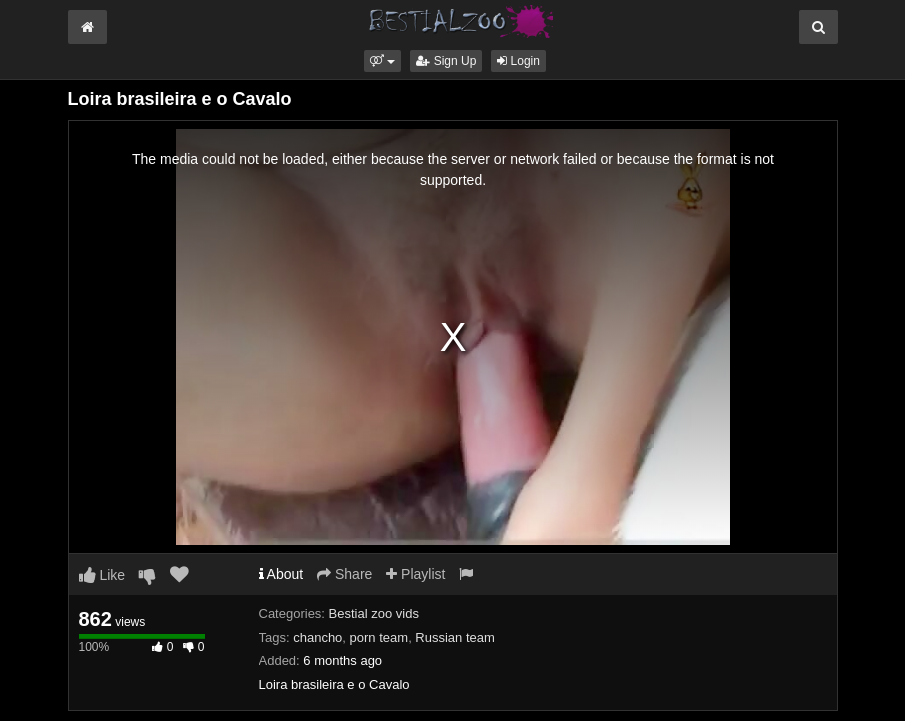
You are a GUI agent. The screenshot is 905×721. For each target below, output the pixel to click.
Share (344, 574)
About (281, 574)
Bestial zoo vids (374, 613)
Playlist (415, 574)
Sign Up (446, 61)
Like (102, 575)
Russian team (454, 637)
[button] (382, 61)
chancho (317, 637)
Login (518, 61)
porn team (379, 637)
